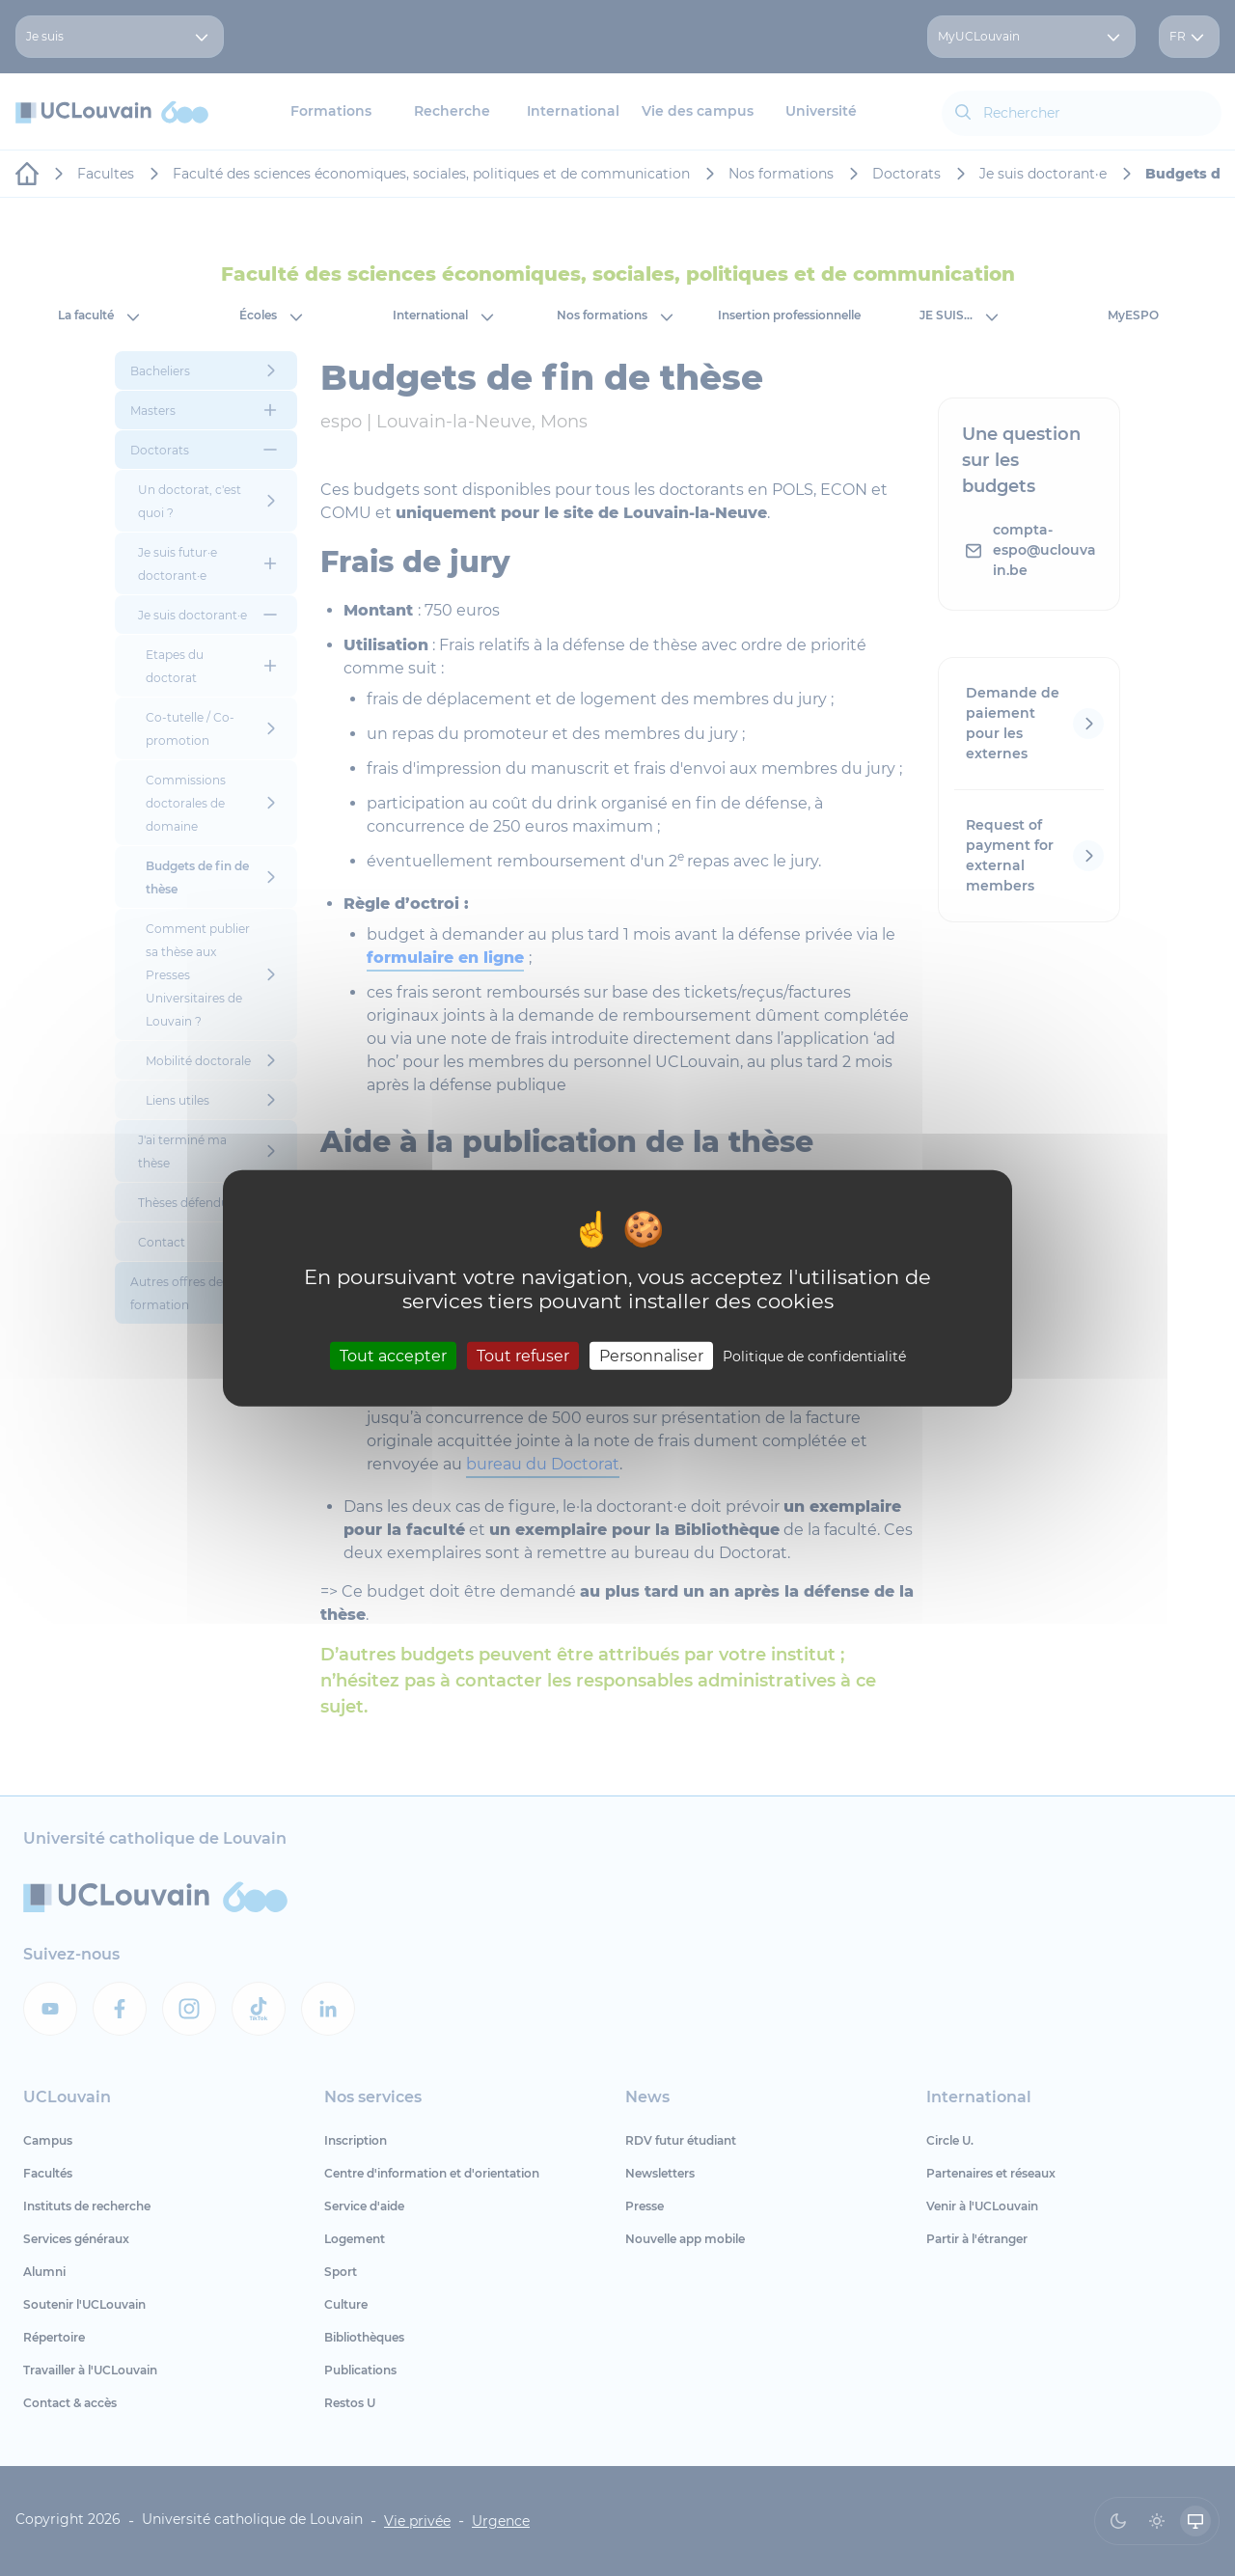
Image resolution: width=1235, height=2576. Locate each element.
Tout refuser (523, 1355)
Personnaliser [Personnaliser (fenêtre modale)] (651, 1355)
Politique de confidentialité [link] (814, 1355)
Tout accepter (393, 1355)
